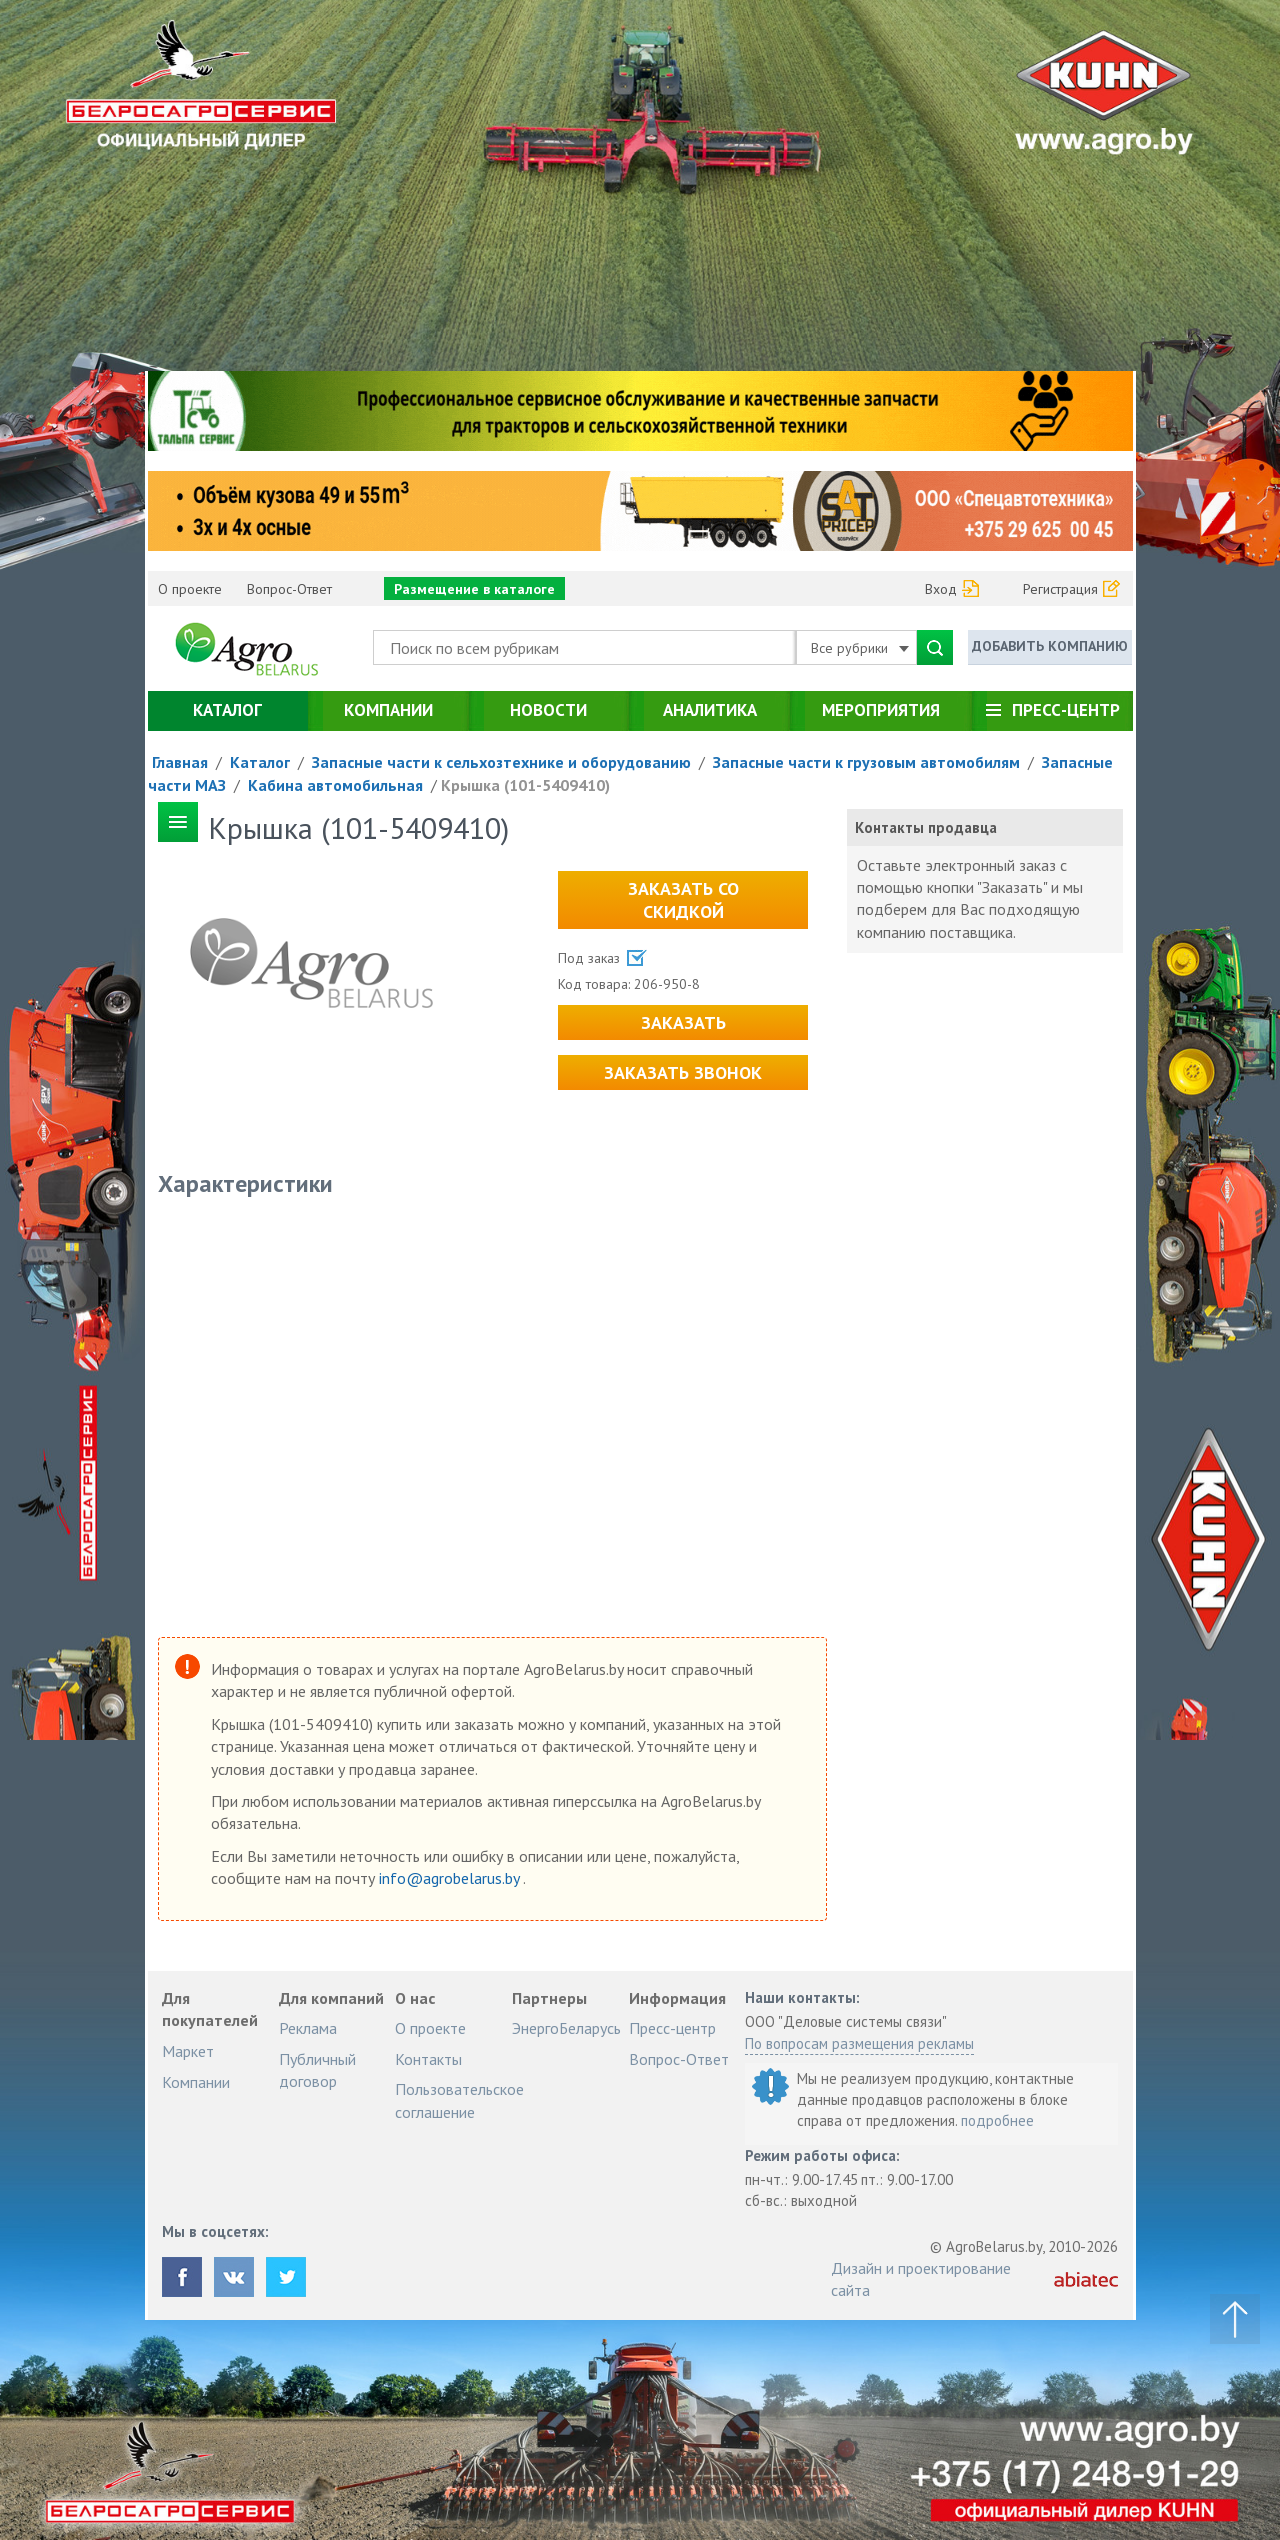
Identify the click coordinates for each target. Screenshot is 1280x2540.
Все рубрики (860, 648)
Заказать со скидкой (683, 900)
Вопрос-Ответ (289, 589)
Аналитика (710, 710)
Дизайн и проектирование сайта (921, 2279)
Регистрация (1060, 589)
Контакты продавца (926, 827)
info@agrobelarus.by (451, 1878)
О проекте (190, 589)
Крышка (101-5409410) (525, 785)
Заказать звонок (683, 1072)
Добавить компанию (1050, 646)
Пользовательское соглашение (459, 2100)
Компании (388, 710)
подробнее (997, 2120)
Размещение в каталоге (474, 589)
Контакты (428, 2059)
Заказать (683, 1022)
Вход (941, 589)
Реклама (308, 2028)
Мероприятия (881, 710)
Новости (548, 710)
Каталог (227, 710)
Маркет (188, 2051)
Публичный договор (317, 2070)
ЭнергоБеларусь (566, 2028)
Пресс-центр (1066, 710)
